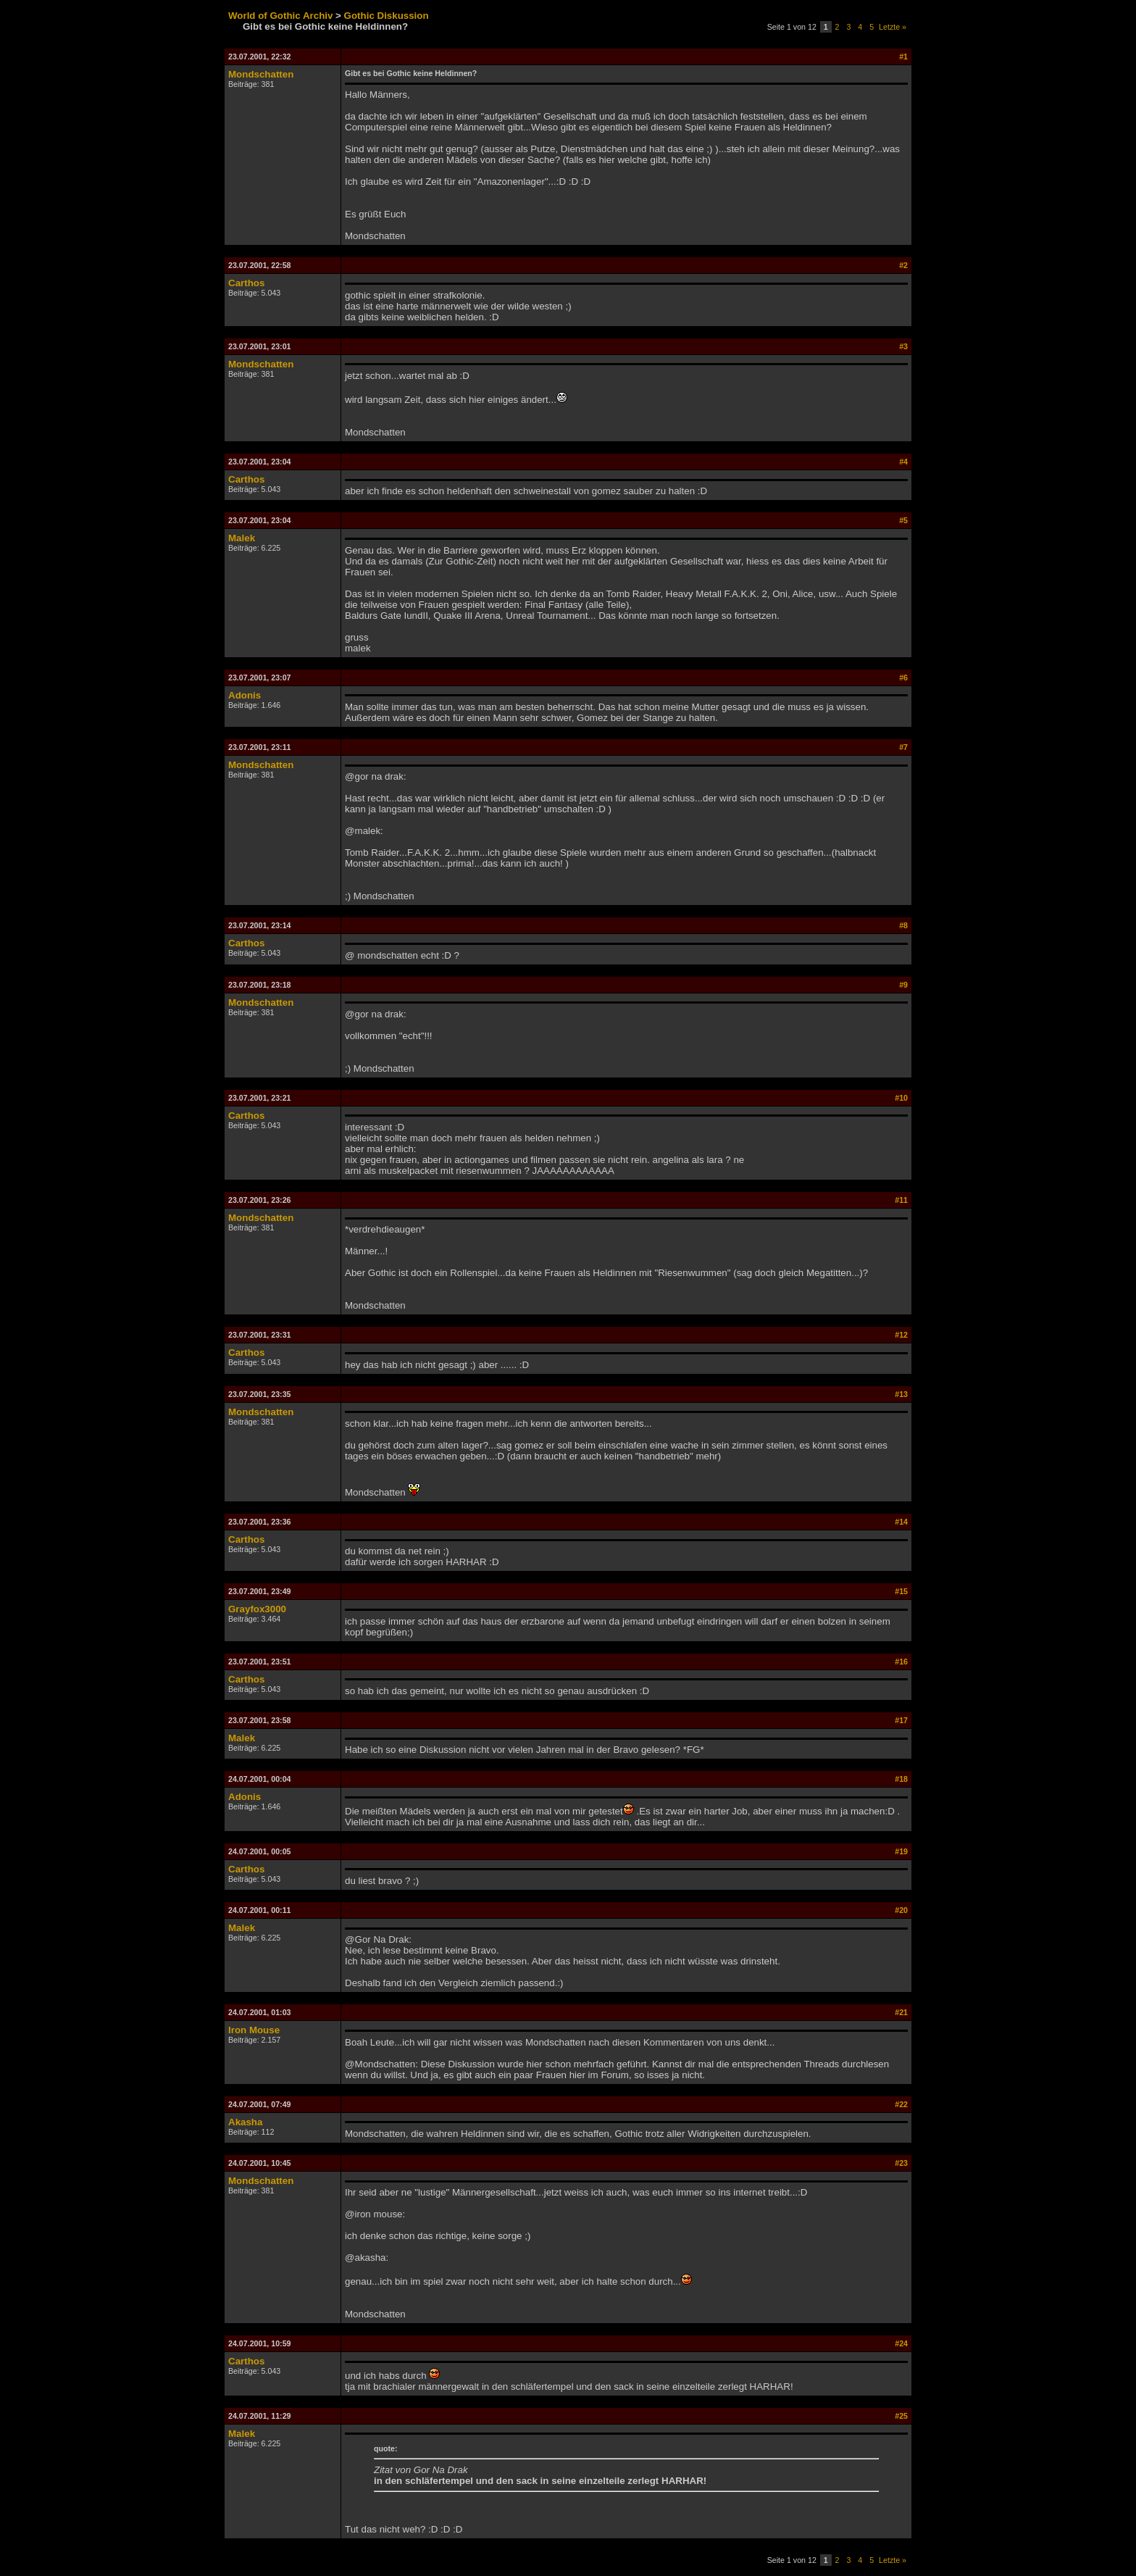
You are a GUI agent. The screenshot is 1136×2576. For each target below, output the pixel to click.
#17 (901, 1720)
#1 (903, 56)
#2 (903, 265)
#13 (901, 1394)
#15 (901, 1591)
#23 (901, 2163)
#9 (903, 984)
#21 (901, 2012)
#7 (903, 747)
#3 (903, 346)
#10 (901, 1097)
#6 (903, 677)
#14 (901, 1521)
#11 (901, 1200)
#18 (901, 1779)
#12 (901, 1334)
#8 (903, 925)
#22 (901, 2104)
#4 (903, 461)
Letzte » (892, 26)
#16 (901, 1661)
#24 (901, 2343)
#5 (903, 520)
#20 (901, 1910)
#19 (901, 1851)
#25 (901, 2416)
